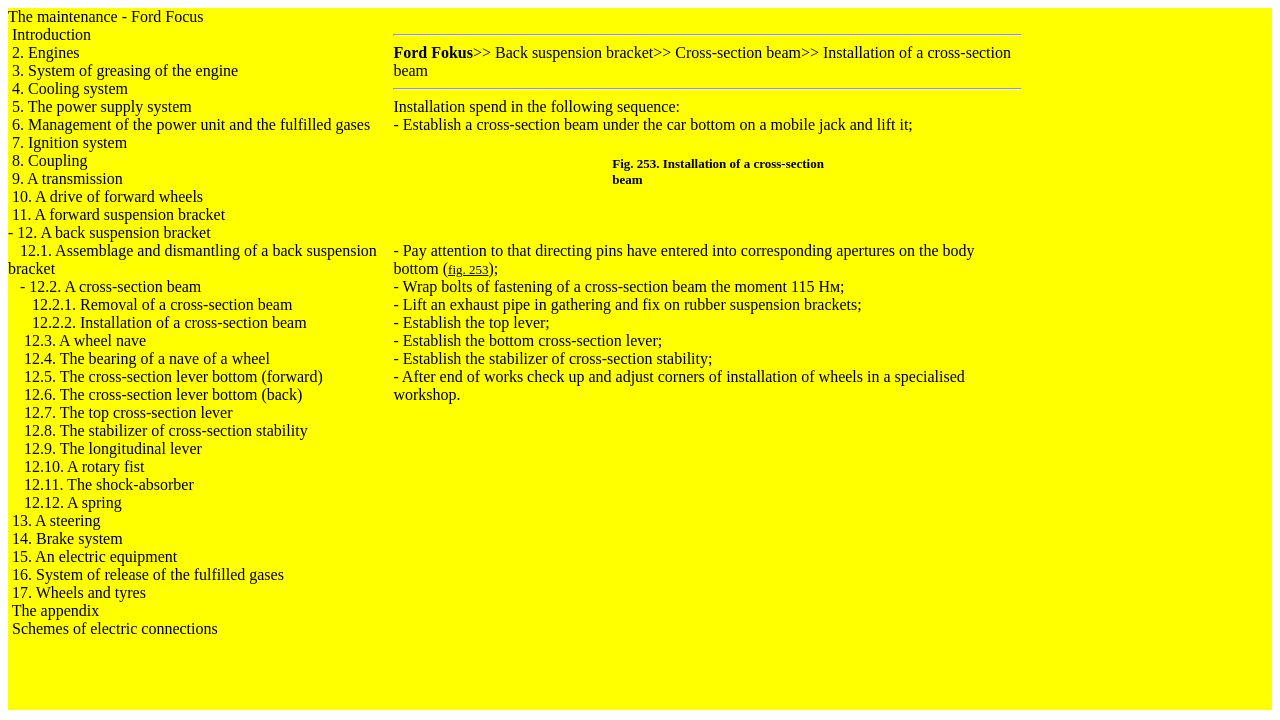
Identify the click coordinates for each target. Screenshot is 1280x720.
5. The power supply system (102, 106)
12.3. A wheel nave (85, 340)
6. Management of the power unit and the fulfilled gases (191, 124)
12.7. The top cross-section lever (128, 412)
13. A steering (56, 520)
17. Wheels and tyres (79, 592)
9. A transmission (67, 178)
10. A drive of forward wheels (107, 196)
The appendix (56, 610)
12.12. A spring (73, 502)
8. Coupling (50, 160)
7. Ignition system (69, 142)
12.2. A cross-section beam (115, 286)
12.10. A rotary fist (84, 466)
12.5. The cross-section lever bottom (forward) (173, 376)
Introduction (51, 34)
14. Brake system (67, 538)
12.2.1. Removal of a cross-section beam (162, 304)
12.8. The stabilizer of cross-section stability (166, 430)
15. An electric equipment (94, 556)
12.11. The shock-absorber (109, 484)
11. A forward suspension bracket (118, 214)
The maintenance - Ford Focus (106, 16)
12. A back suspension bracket (113, 232)
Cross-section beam (738, 52)
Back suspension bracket (574, 52)
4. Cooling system (70, 88)
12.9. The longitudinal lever (113, 448)
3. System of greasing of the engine (125, 70)
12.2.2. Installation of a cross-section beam (169, 322)
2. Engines (46, 52)
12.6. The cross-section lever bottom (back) (163, 394)
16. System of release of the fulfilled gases (148, 574)
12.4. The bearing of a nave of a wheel (147, 358)
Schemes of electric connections (115, 628)
